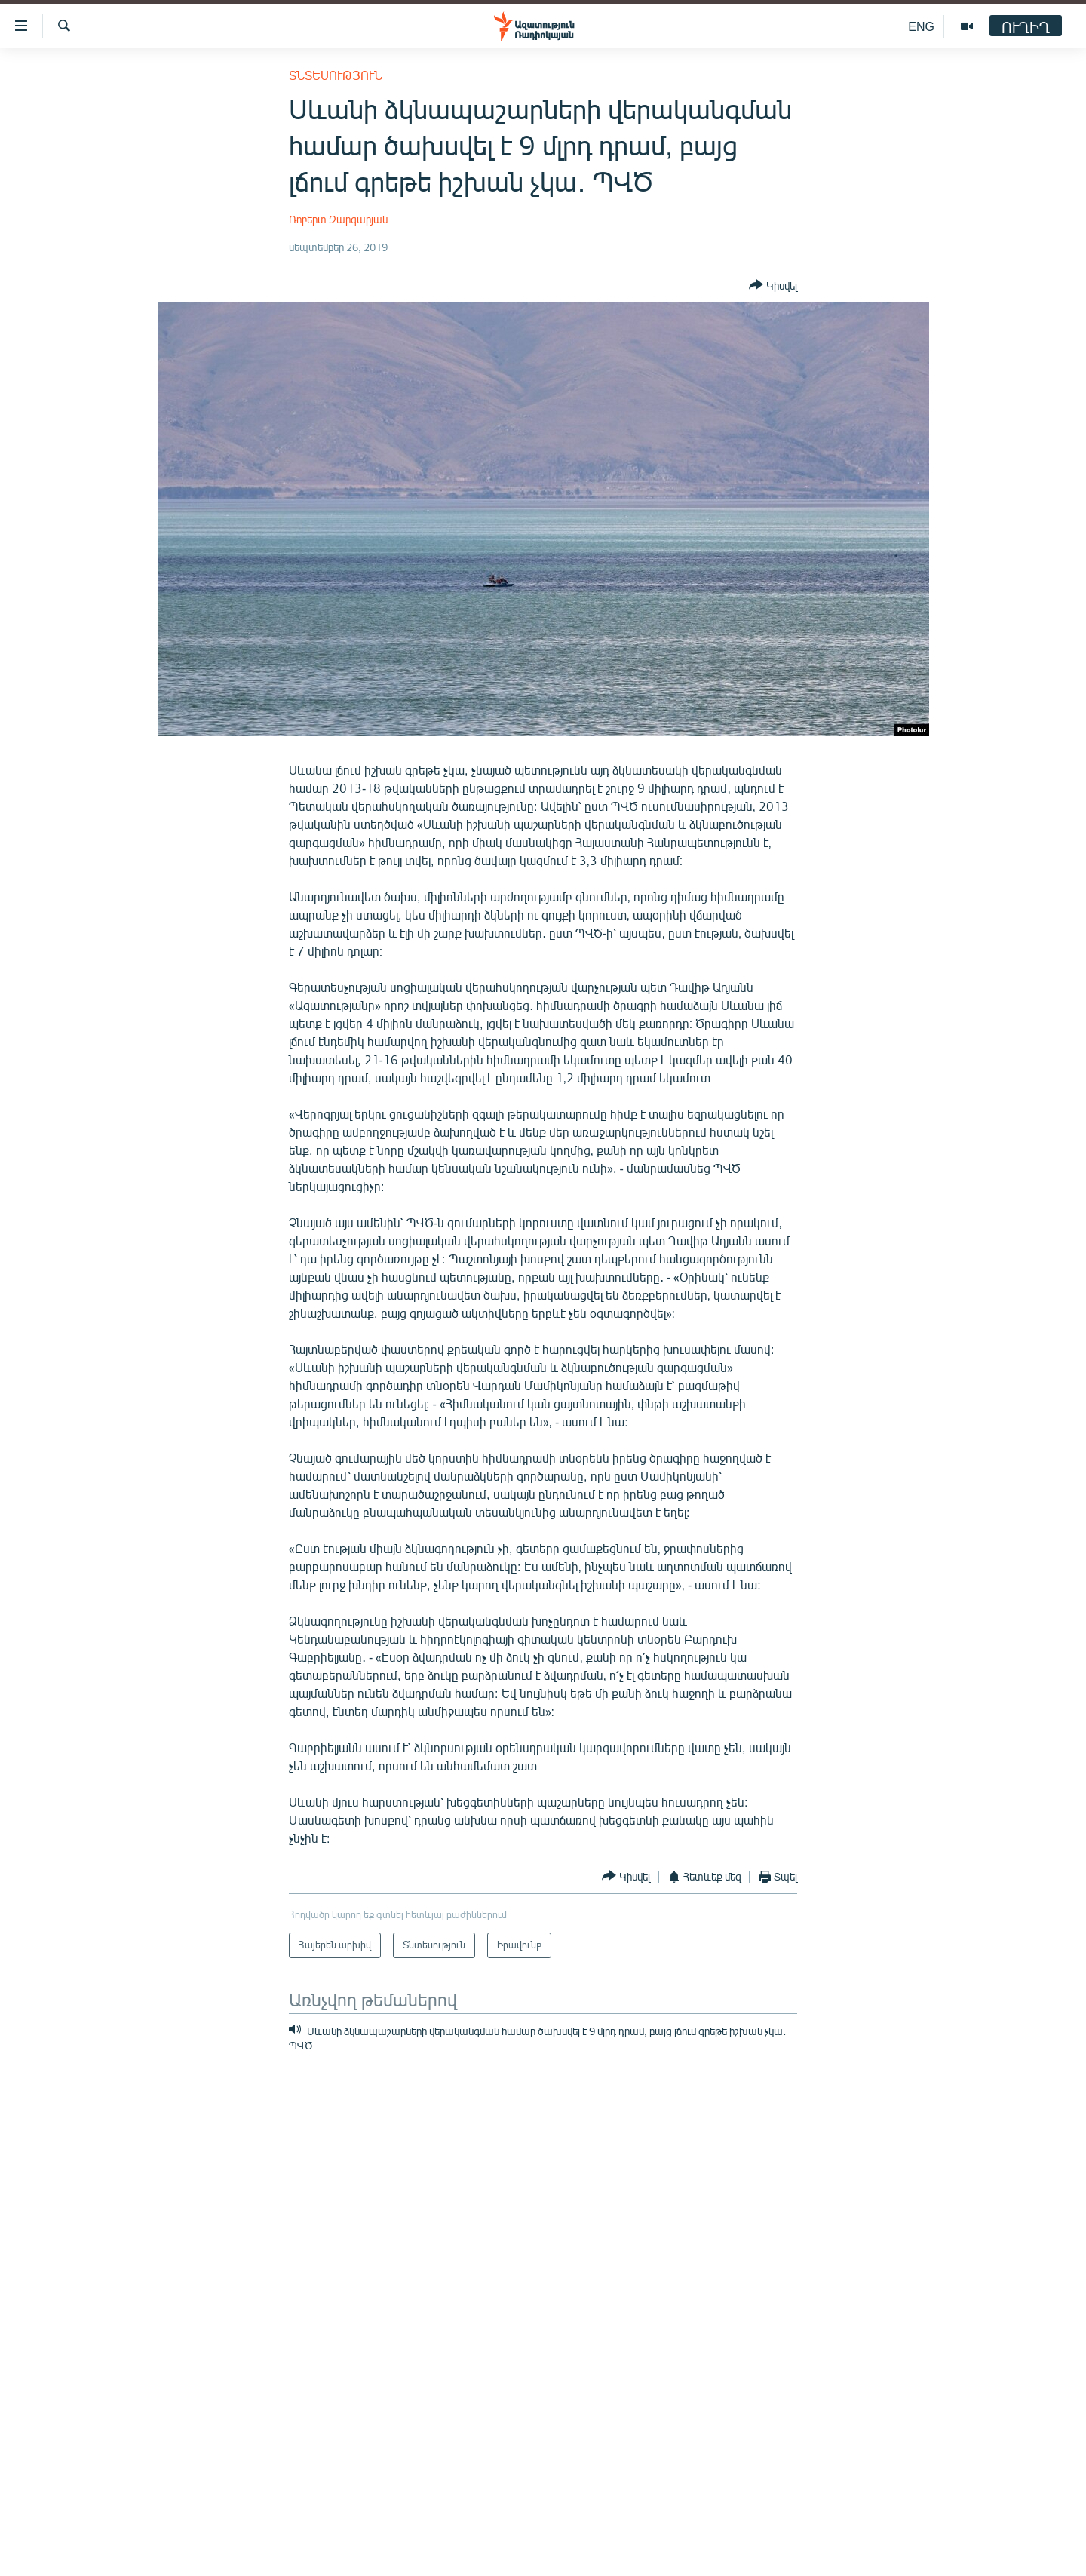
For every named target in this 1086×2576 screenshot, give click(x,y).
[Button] (773, 286)
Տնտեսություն (335, 75)
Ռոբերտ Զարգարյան (338, 219)
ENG (921, 26)
